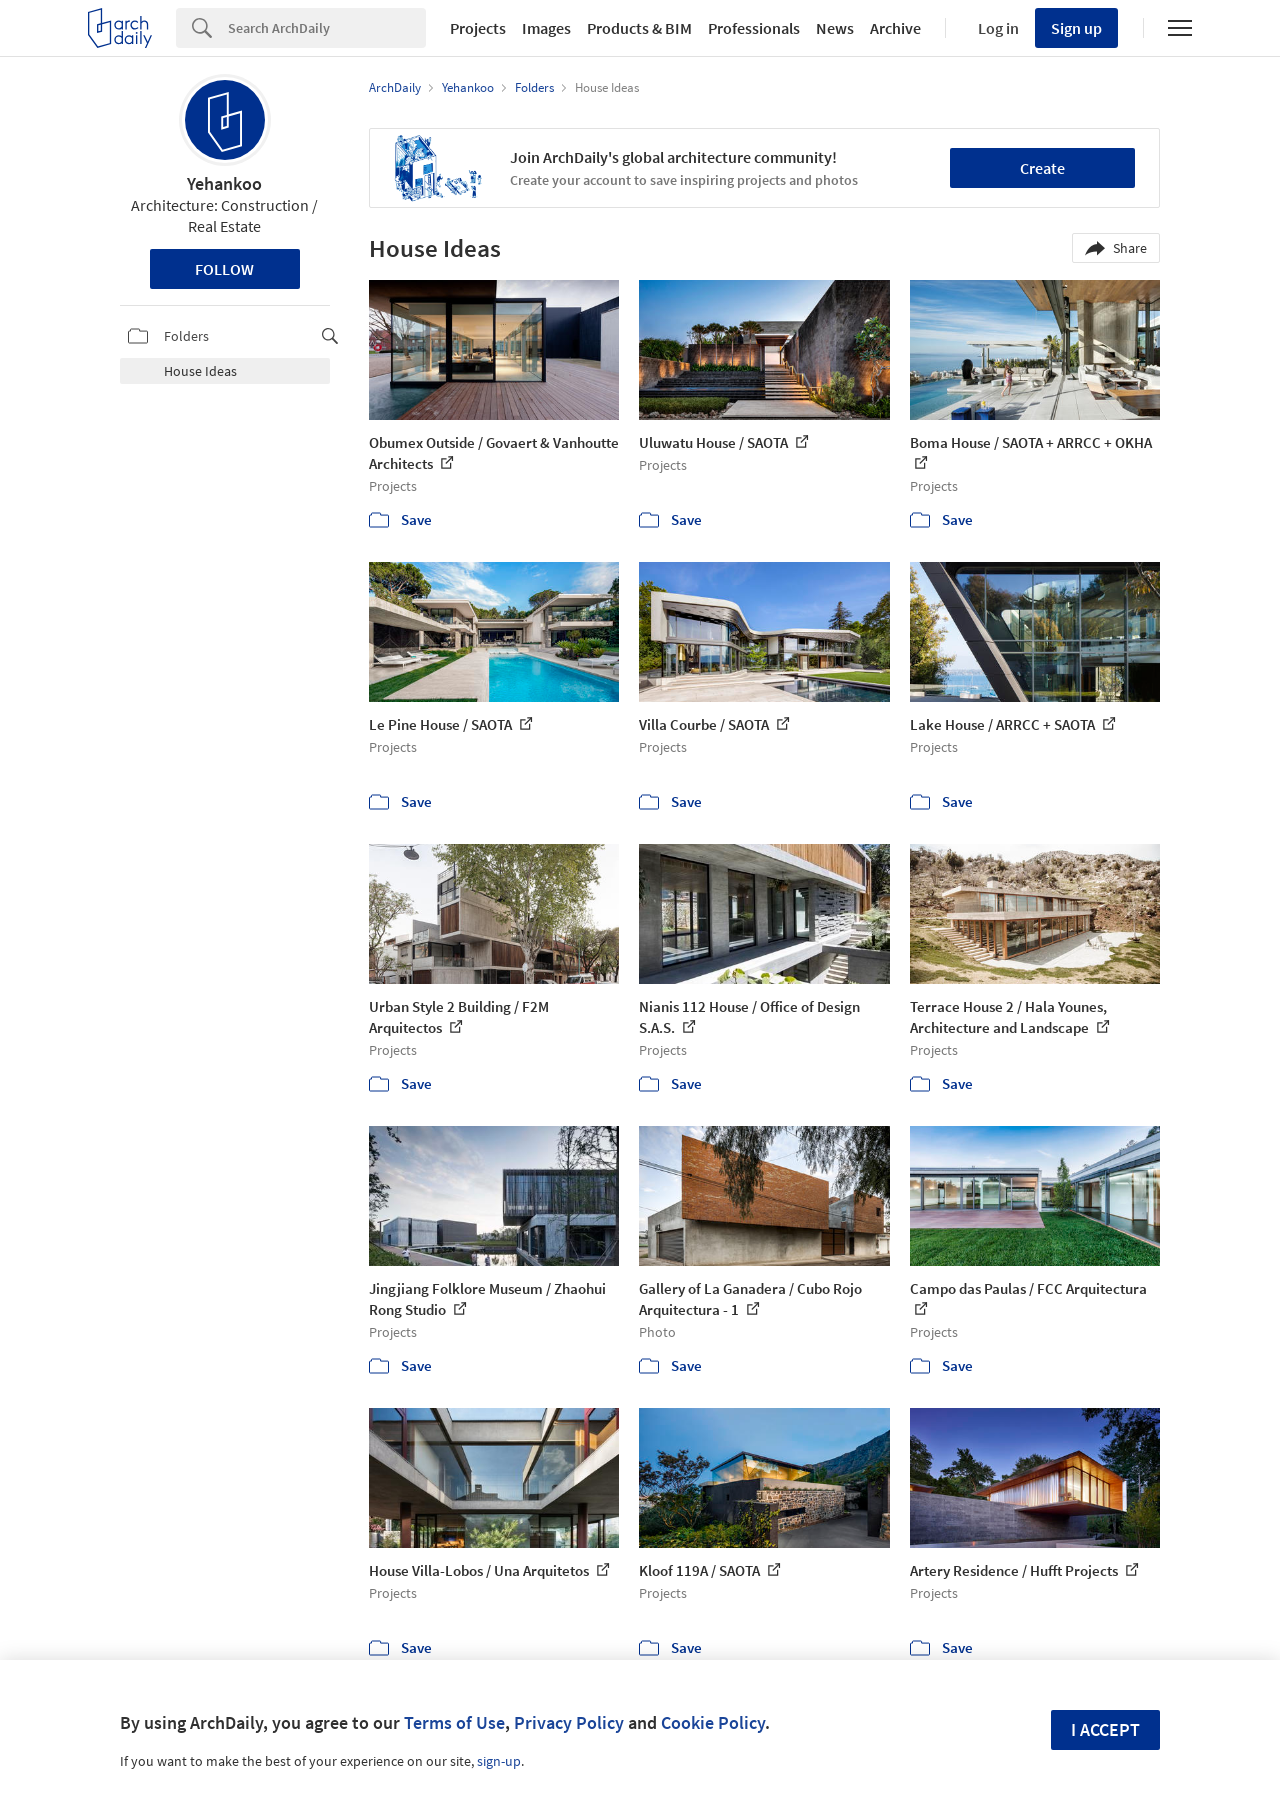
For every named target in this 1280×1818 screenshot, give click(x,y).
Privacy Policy (569, 1722)
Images (546, 28)
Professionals (754, 28)
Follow (224, 269)
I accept (1105, 1729)
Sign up (1076, 28)
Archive (895, 28)
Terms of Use (454, 1722)
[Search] (327, 28)
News (835, 28)
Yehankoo (224, 183)
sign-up (499, 1761)
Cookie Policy (713, 1722)
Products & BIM (639, 28)
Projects (478, 28)
